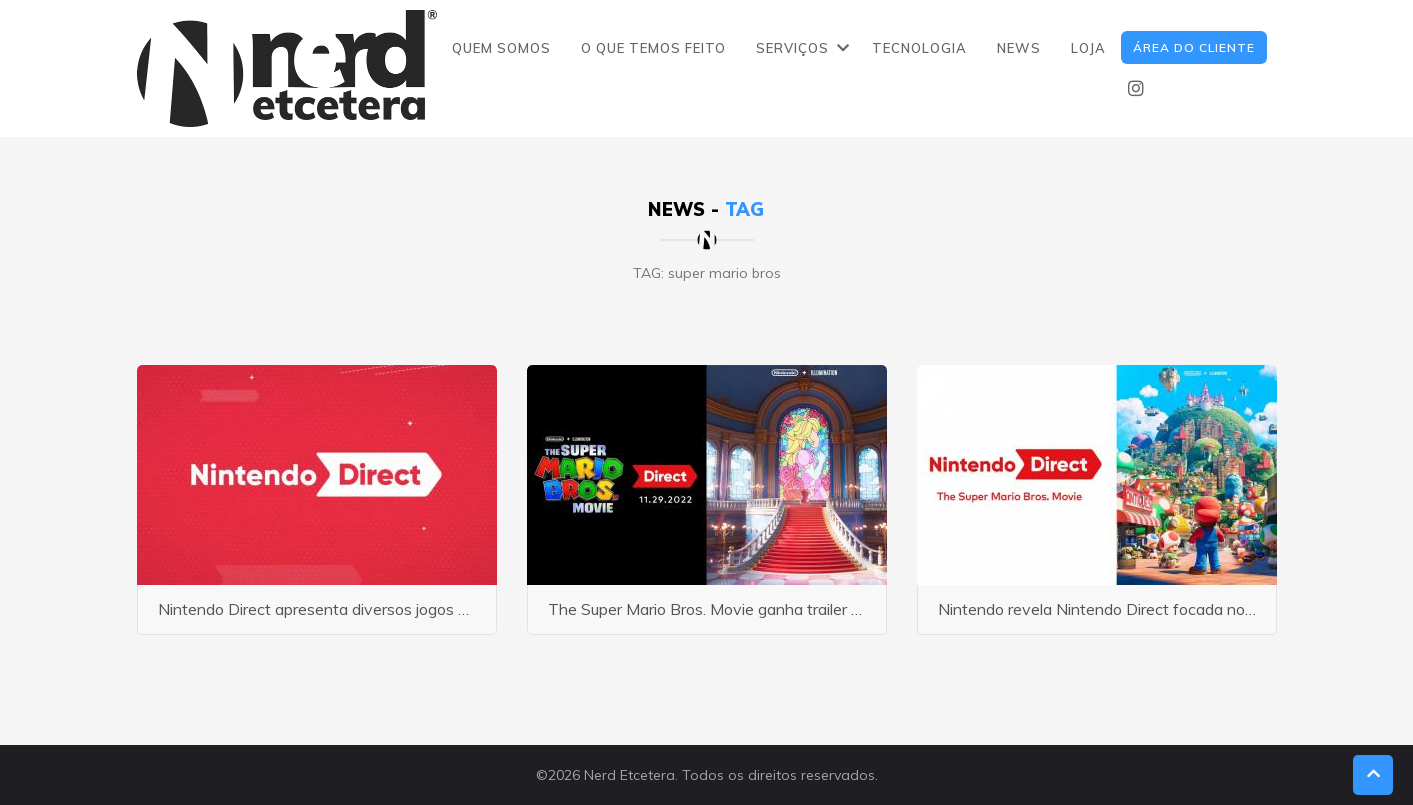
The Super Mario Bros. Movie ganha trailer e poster (729, 609)
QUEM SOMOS (501, 48)
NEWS (1019, 48)
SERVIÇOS (792, 48)
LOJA (1088, 48)
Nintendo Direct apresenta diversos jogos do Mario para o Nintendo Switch (425, 609)
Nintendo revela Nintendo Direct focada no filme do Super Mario (1166, 609)
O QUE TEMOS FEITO (653, 48)
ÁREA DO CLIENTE (1194, 47)
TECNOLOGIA (919, 48)
